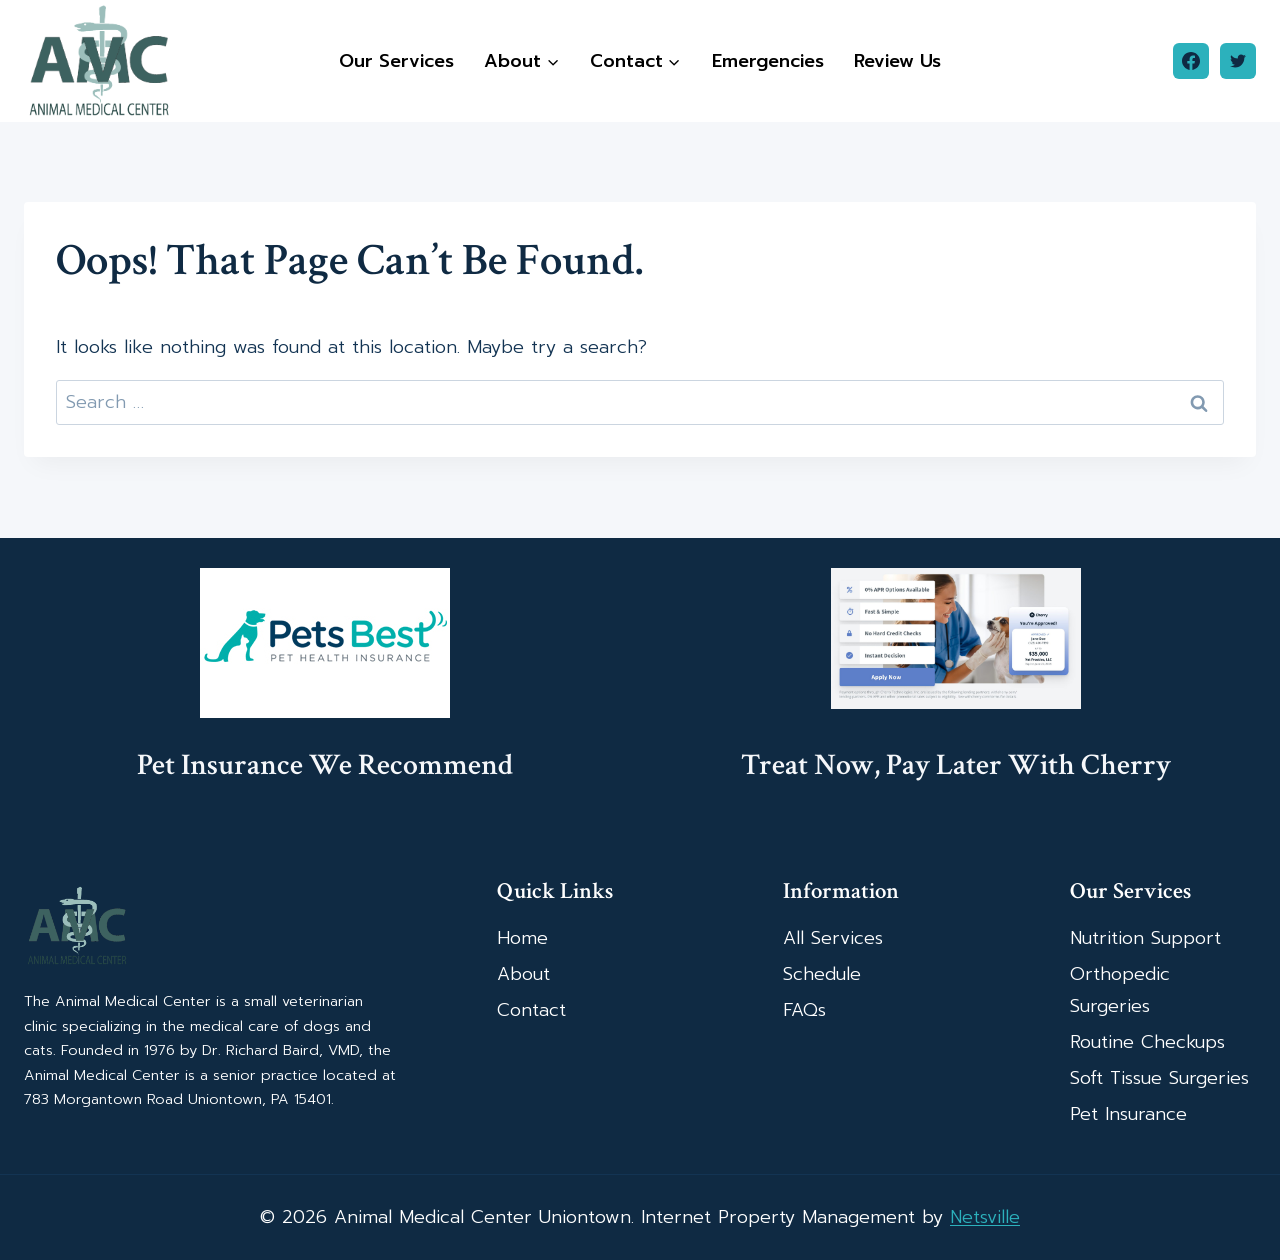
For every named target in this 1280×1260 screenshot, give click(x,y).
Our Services (396, 61)
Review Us (897, 61)
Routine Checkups (1147, 1042)
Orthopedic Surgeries (1120, 990)
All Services (833, 938)
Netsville (985, 1217)
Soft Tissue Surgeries (1159, 1078)
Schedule (822, 974)
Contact (531, 1010)
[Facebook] (1191, 61)
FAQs (804, 1010)
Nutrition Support (1145, 938)
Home (522, 938)
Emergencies (768, 61)
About (523, 974)
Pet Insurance (1128, 1114)
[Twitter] (1238, 61)
